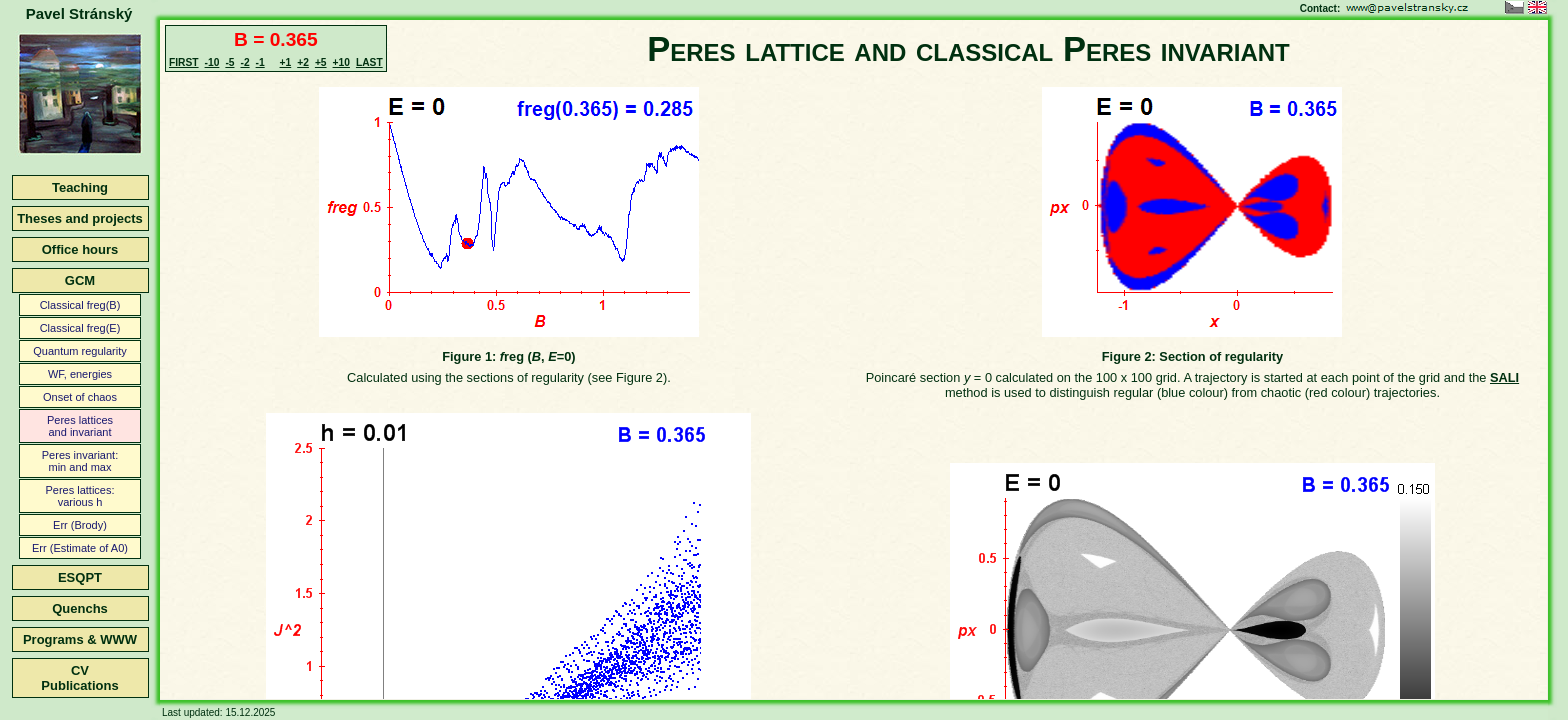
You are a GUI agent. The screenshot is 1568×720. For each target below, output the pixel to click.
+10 (341, 62)
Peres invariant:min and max (80, 461)
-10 (212, 62)
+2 (303, 62)
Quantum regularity (80, 351)
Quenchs (80, 608)
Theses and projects (80, 218)
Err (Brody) (80, 525)
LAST (369, 62)
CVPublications (79, 678)
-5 (229, 62)
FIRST (184, 62)
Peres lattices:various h (79, 496)
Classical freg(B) (80, 305)
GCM (80, 280)
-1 (260, 62)
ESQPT (80, 577)
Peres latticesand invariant (80, 426)
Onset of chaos (80, 397)
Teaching (80, 187)
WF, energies (80, 374)
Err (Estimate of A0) (80, 548)
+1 (286, 62)
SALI (1504, 377)
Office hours (80, 249)
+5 (321, 62)
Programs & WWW (80, 639)
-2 (244, 62)
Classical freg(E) (80, 328)
